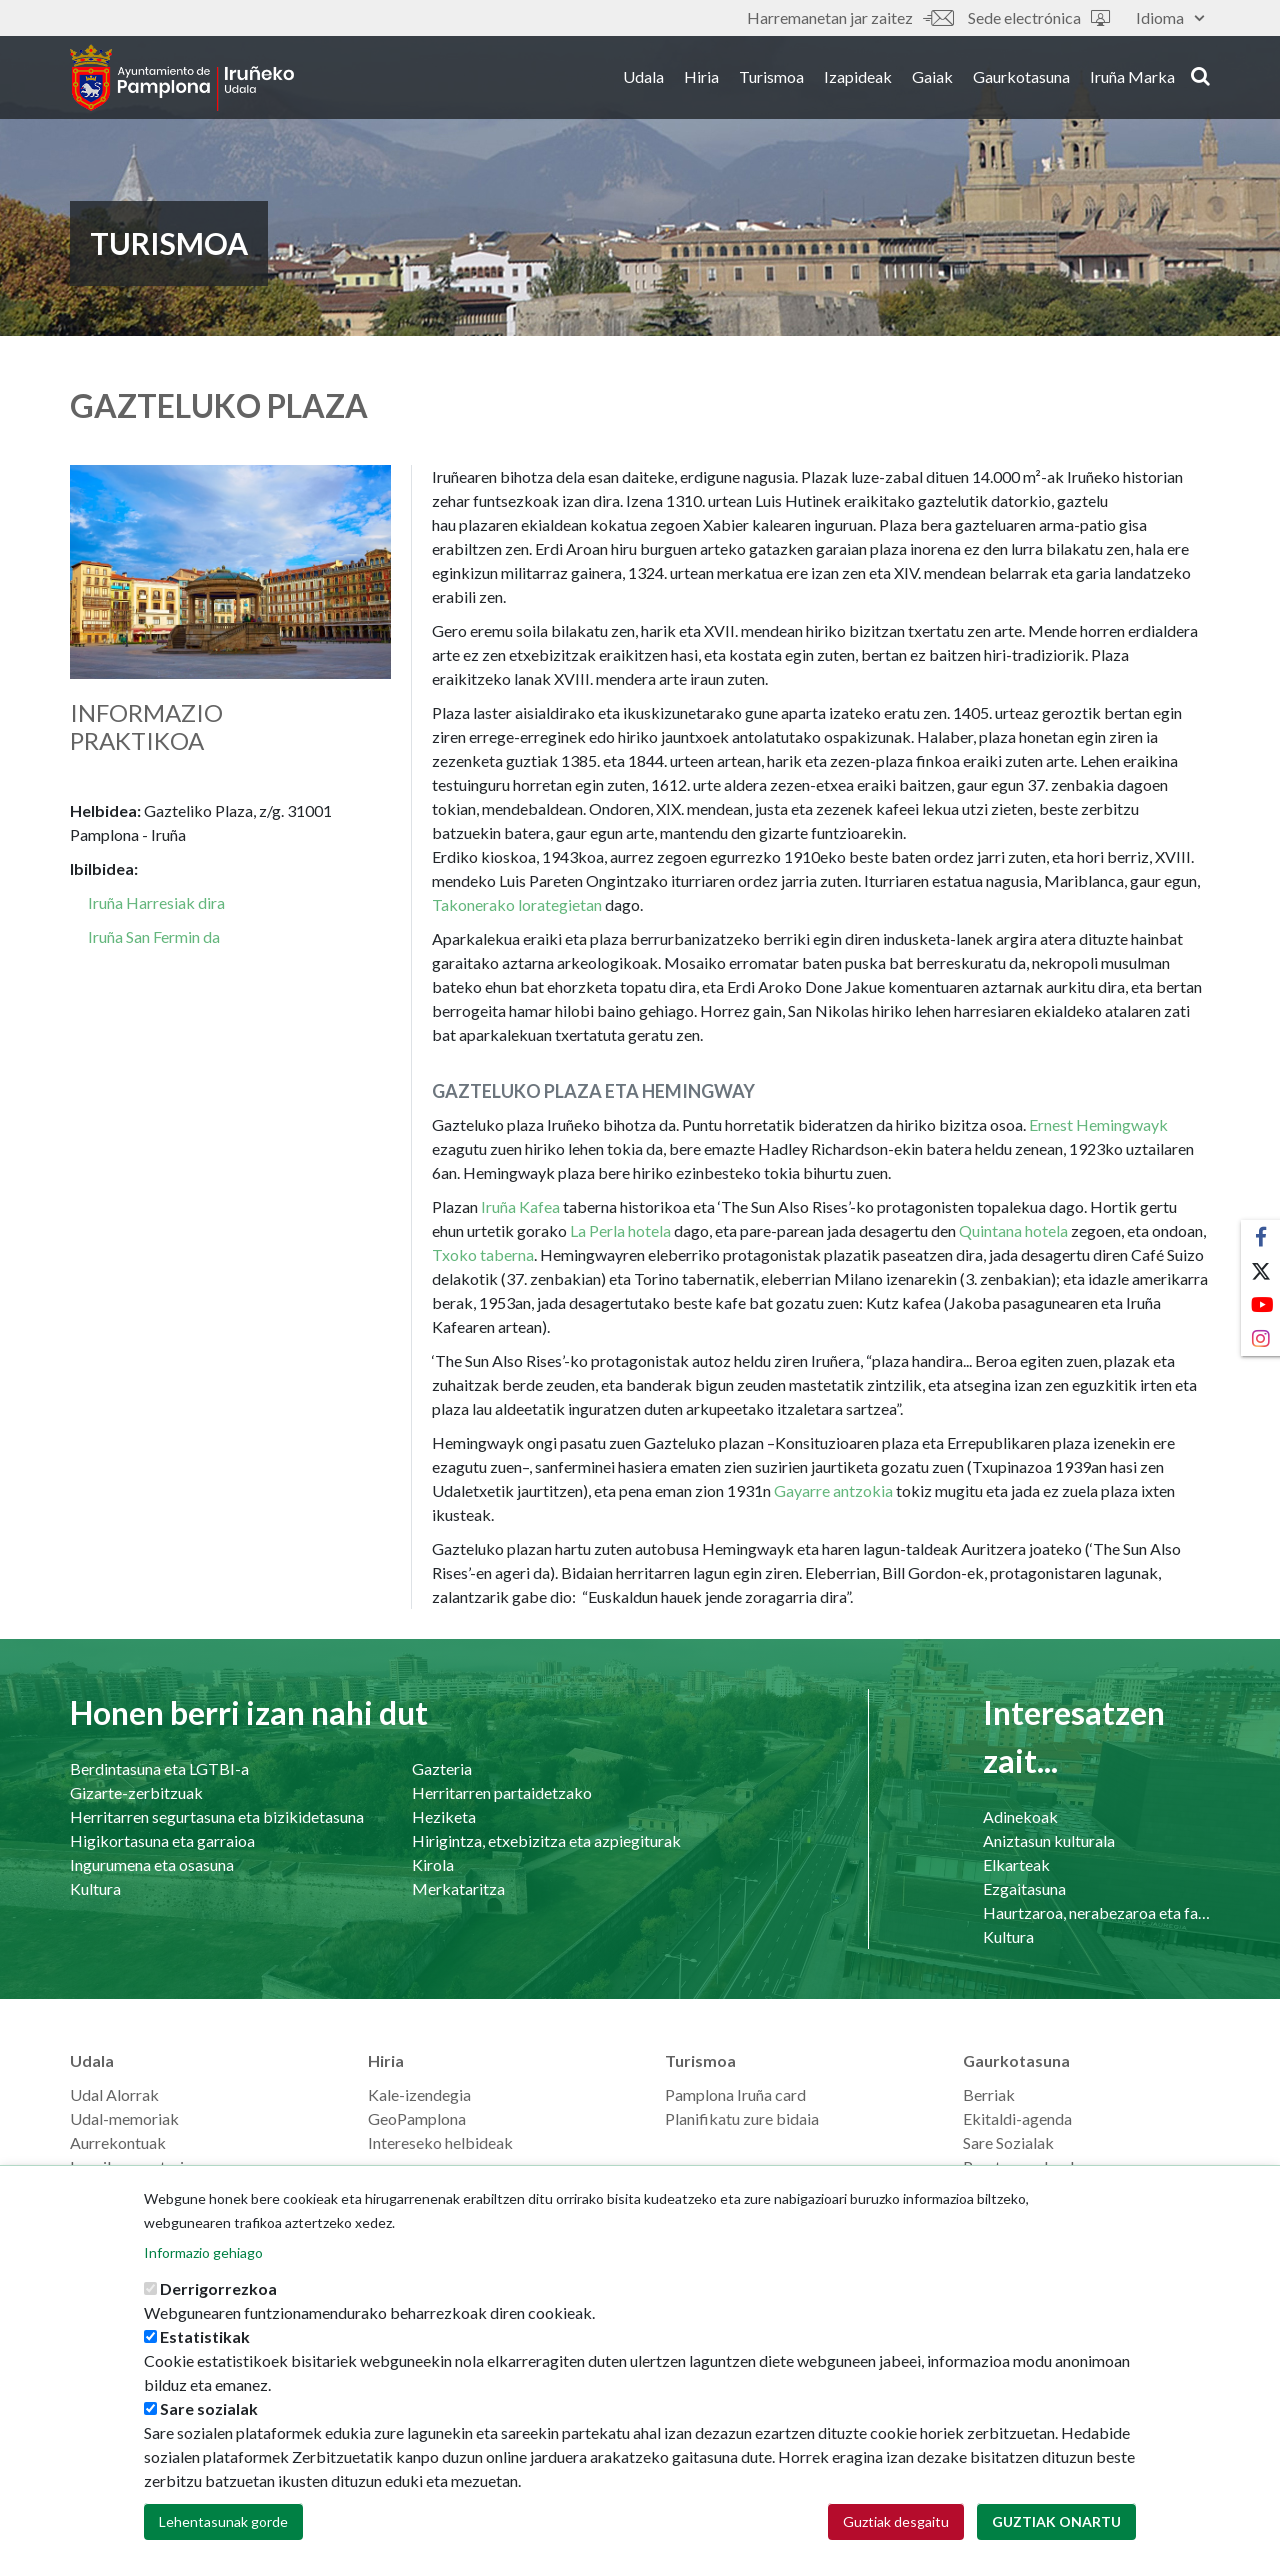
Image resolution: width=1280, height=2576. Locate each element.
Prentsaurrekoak (1021, 2166)
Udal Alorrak (114, 2094)
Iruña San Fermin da (154, 936)
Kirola (433, 1864)
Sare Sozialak (1008, 2142)
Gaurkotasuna (1021, 78)
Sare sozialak (209, 2413)
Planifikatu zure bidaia (742, 2118)
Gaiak (932, 78)
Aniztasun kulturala (1049, 1840)
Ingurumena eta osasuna (152, 1864)
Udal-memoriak (124, 2118)
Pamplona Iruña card (735, 2094)
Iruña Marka (1132, 78)
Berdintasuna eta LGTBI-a (159, 1768)
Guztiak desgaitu (896, 2526)
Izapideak (858, 78)
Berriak (989, 2094)
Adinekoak (1020, 1816)
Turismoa (771, 78)
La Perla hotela (620, 1230)
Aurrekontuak (118, 2142)
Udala (643, 78)
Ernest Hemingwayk (1098, 1124)
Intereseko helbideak (440, 2142)
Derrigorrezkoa (218, 2293)
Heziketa (444, 1816)
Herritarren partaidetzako (502, 1792)
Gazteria (442, 1768)
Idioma (1170, 17)
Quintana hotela (1013, 1230)
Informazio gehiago (203, 2257)
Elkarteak (1016, 1864)
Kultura (95, 1888)
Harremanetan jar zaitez (850, 17)
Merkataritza (458, 1888)
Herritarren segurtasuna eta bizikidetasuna (217, 1816)
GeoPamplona (417, 2118)
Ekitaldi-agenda (1017, 2118)
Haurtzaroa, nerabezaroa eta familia (1096, 1912)
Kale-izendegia (419, 2094)
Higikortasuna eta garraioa (162, 1840)
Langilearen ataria (131, 2166)
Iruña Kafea (520, 1206)
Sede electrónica (1039, 17)
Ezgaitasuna (1024, 1888)
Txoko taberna (483, 1254)
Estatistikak (205, 2341)
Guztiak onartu (1056, 2526)
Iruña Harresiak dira (156, 902)
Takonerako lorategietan (517, 904)
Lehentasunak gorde (223, 2526)
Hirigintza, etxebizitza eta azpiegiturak (546, 1840)
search (1200, 77)
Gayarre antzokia (833, 1490)
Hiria (701, 78)
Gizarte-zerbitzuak (136, 1792)
